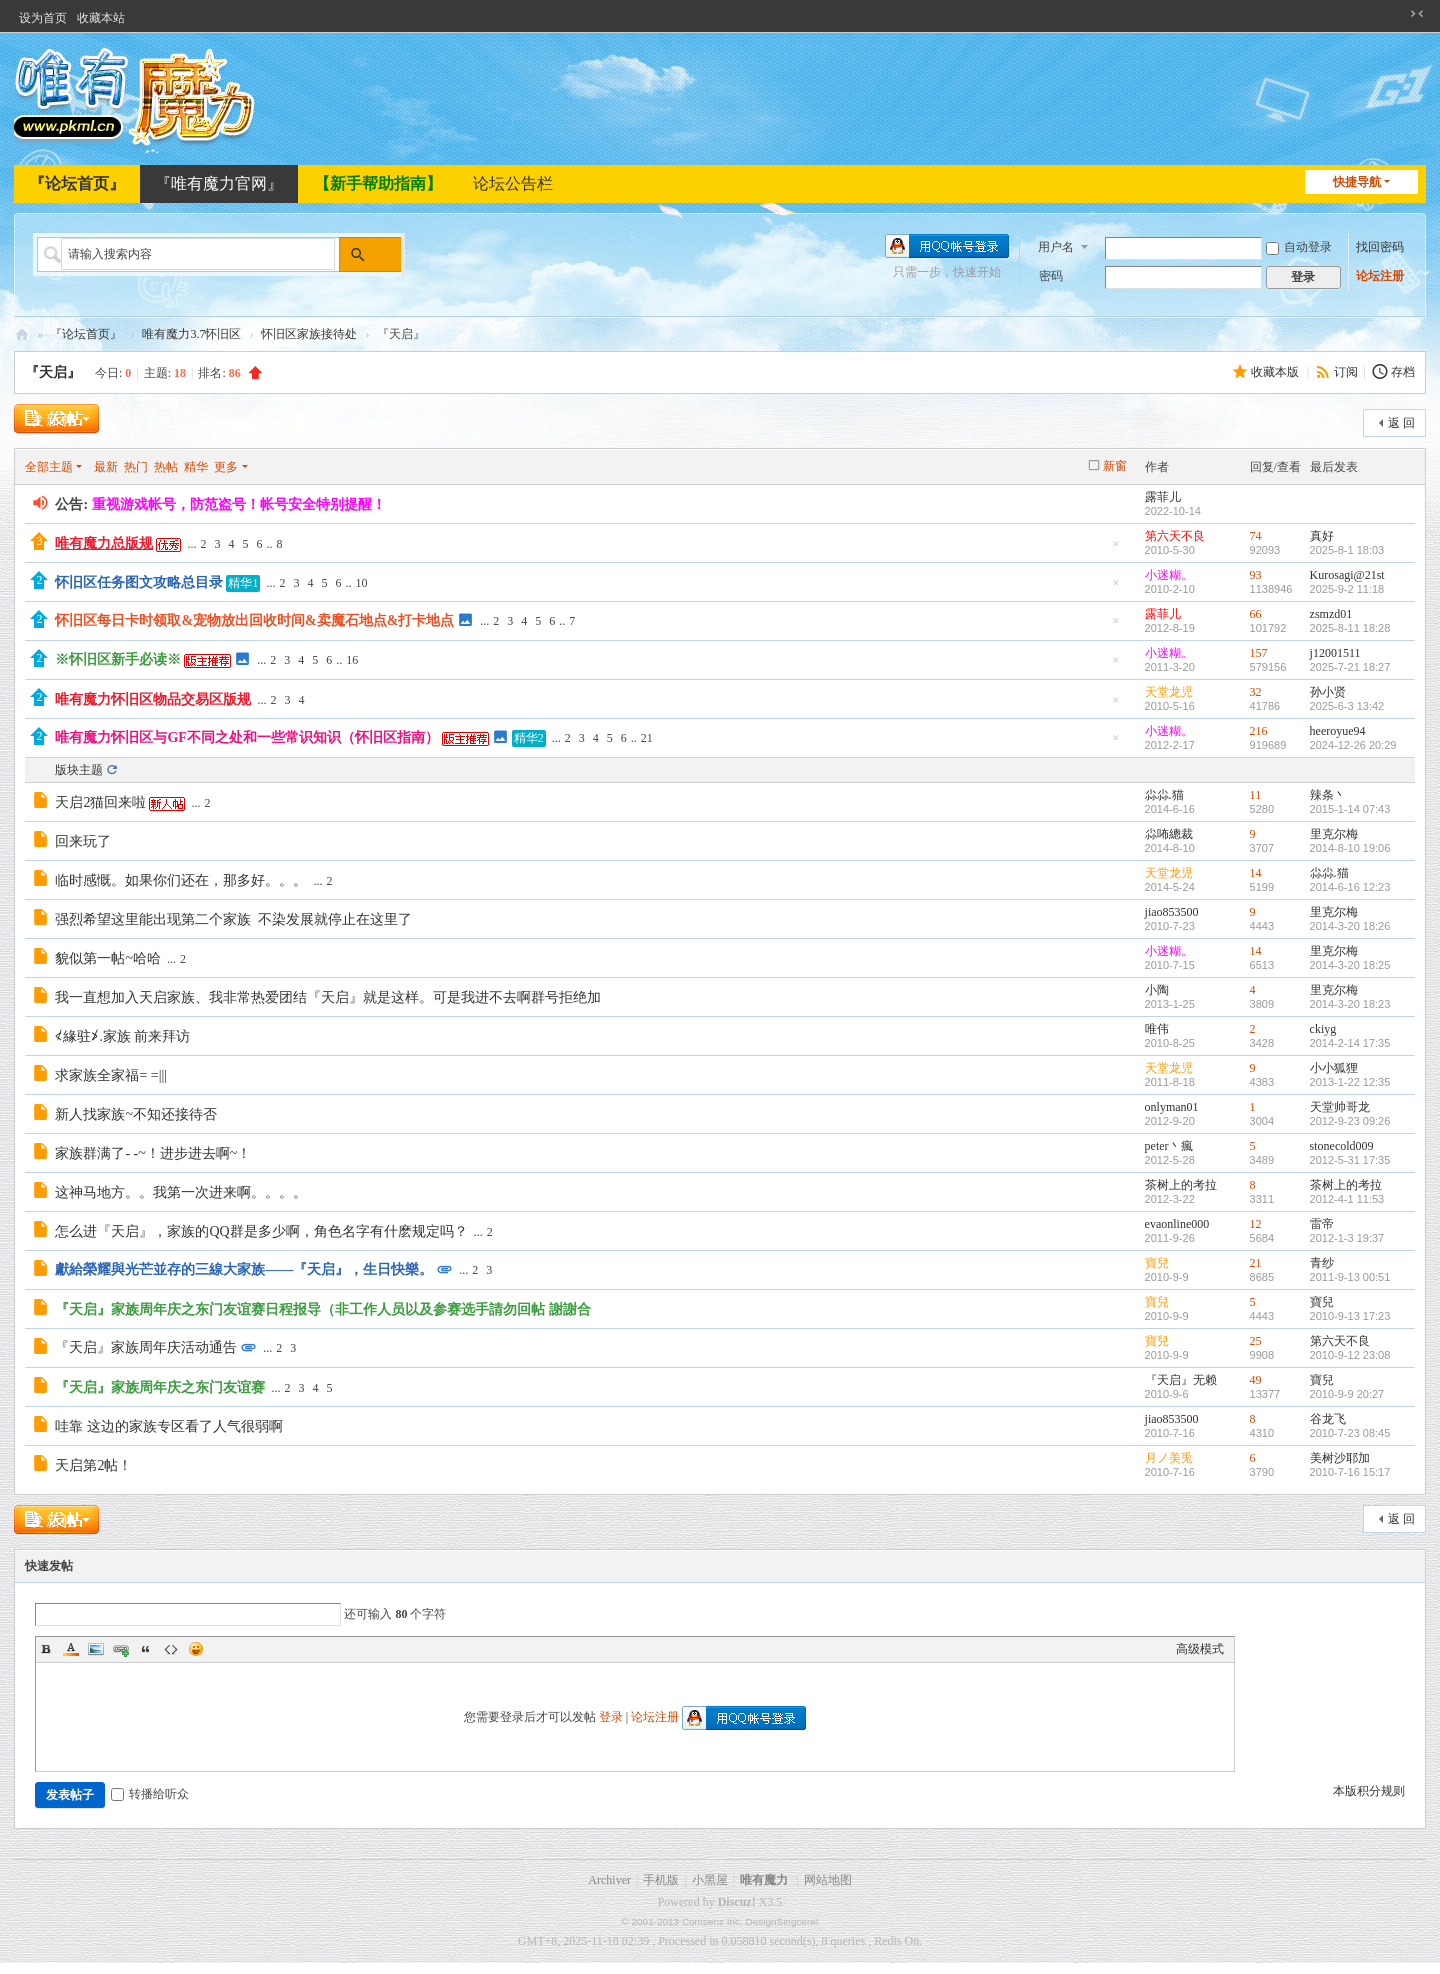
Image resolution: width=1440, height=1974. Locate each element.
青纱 (1322, 1263)
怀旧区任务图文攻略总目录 (139, 582)
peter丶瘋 (1169, 1146)
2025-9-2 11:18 (1347, 589)
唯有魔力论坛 (22, 334)
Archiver (609, 1880)
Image (96, 1649)
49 (1256, 1380)
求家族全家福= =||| (111, 1075)
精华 (196, 467)
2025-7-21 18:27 (1350, 667)
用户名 (1056, 247)
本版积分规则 (1369, 1791)
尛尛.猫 (1164, 795)
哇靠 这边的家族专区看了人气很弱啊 (172, 1426)
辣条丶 (1328, 795)
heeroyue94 (1338, 731)
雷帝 (1322, 1224)
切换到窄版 (1417, 14)
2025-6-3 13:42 (1347, 706)
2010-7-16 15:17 (1350, 1472)
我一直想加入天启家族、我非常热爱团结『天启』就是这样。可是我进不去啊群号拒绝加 (328, 997)
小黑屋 (710, 1880)
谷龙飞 (1328, 1419)
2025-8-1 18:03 (1347, 550)
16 (352, 660)
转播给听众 (150, 1794)
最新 (106, 467)
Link (121, 1649)
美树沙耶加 (1340, 1458)
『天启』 (53, 372)
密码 (1051, 276)
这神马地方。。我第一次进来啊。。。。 (181, 1192)
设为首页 (43, 18)
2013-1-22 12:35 (1350, 1082)
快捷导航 (1357, 182)
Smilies (196, 1649)
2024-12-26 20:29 (1353, 745)
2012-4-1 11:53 (1347, 1199)
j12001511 (1335, 653)
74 (1256, 536)
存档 (1403, 372)
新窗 (1115, 466)
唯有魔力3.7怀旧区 (191, 334)
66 (1256, 614)
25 (1256, 1341)
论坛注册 (1380, 276)
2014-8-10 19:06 (1350, 848)
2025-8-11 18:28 (1350, 628)
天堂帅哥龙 (1340, 1107)
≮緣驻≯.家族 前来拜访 (122, 1036)
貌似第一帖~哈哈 (108, 958)
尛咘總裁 (1169, 834)
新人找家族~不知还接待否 (136, 1114)
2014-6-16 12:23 (1350, 887)
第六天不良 (1175, 536)
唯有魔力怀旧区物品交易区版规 (153, 699)
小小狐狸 (1334, 1068)
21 (647, 738)
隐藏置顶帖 (1116, 549)
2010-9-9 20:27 (1347, 1394)
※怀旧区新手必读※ (118, 659)
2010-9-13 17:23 (1350, 1316)
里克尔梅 (1334, 834)
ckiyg (1323, 1029)
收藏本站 (101, 18)
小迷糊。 (1169, 575)
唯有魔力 (764, 1880)
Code (171, 1649)
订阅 (1346, 372)
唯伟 (1157, 1029)
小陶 (1157, 990)
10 (361, 583)
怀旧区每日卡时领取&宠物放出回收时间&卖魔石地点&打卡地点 (254, 620)
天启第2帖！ (93, 1465)
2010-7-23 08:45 (1350, 1433)
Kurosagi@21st (1347, 575)
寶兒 (1157, 1263)
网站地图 (828, 1880)
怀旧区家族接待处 (309, 334)
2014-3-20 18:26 (1350, 926)
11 (1256, 795)
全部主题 (49, 467)
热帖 (166, 467)
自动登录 (1299, 247)
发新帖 (54, 420)
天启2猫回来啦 (100, 802)
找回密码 (1380, 247)
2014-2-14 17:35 (1350, 1043)
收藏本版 (1276, 372)
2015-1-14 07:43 (1350, 809)
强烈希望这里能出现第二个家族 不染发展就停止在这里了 (237, 919)
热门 (136, 467)
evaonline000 (1177, 1224)
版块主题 (79, 770)
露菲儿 (1163, 497)
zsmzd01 (1331, 614)
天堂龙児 (1169, 692)
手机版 (661, 1880)
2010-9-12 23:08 (1350, 1355)
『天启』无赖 (1181, 1380)
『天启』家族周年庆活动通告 (146, 1347)
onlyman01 (1172, 1107)
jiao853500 (1172, 912)
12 (1256, 1224)
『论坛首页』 (77, 183)
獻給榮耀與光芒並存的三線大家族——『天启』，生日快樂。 (244, 1269)
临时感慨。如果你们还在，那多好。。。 (181, 880)
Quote (146, 1649)
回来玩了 (83, 841)
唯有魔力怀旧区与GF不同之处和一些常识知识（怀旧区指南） (246, 737)
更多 (226, 467)
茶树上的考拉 (1181, 1185)
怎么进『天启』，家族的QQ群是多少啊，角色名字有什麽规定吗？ (261, 1231)
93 (1256, 575)
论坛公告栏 (513, 183)
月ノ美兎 (1169, 1458)
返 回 (1401, 423)
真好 (1322, 536)
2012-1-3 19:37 (1347, 1238)
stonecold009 (1342, 1146)
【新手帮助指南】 (378, 183)
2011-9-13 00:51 (1350, 1277)
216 (1259, 731)
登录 (611, 1717)
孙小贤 (1328, 692)
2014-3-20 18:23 (1350, 1004)
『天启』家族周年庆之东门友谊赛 (160, 1387)
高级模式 (1200, 1649)
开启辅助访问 (1398, 14)
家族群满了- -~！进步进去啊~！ (153, 1153)
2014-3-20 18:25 (1350, 965)
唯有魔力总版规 (104, 543)
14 (1256, 873)
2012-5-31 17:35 (1350, 1160)
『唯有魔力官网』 (219, 183)
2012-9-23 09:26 (1350, 1121)
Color (71, 1649)
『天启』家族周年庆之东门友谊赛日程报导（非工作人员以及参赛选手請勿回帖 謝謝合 (323, 1309)
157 (1259, 653)
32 (1256, 692)
